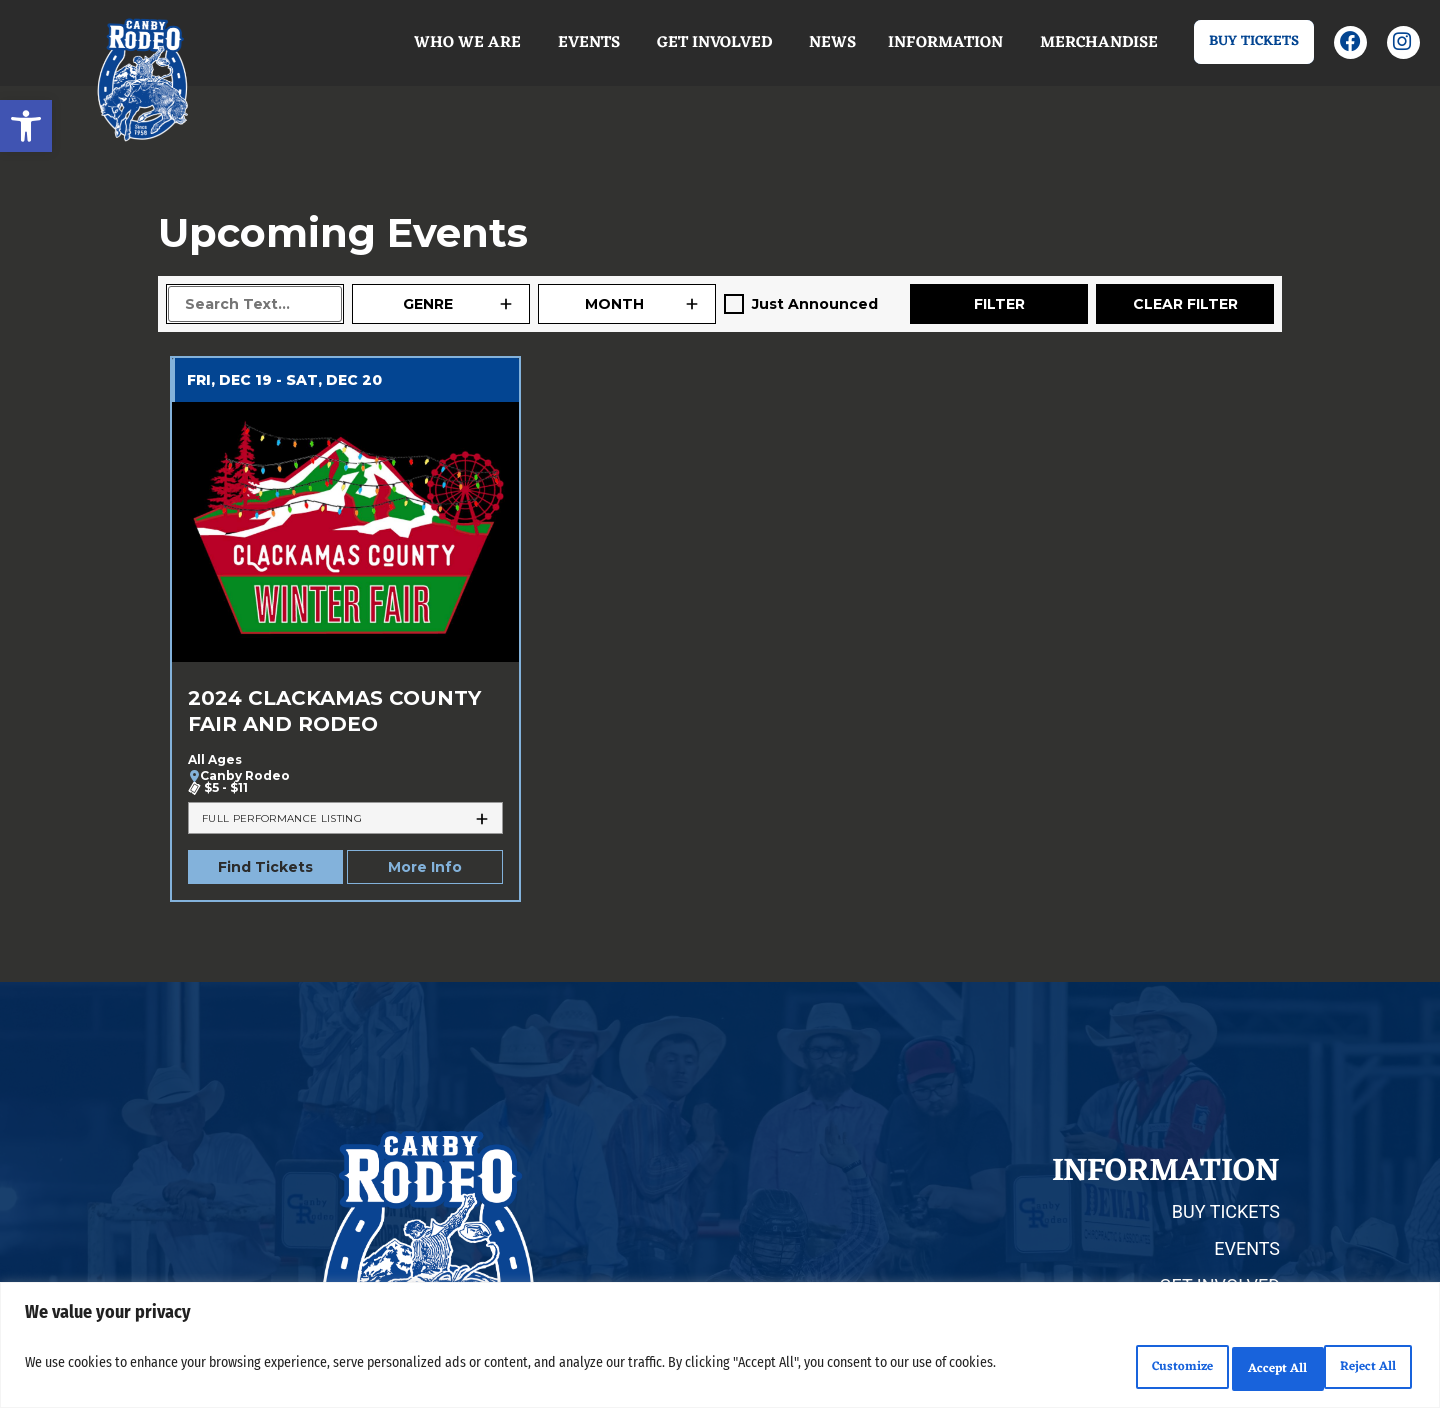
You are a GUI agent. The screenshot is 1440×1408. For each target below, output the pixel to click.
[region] (720, 1350)
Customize (1091, 1368)
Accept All (1353, 1368)
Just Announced (815, 304)
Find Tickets (265, 867)
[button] (26, 126)
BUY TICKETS (1226, 1211)
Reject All (1222, 1368)
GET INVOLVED (1219, 1285)
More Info (425, 867)
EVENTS (1247, 1248)
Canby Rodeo (245, 776)
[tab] (345, 818)
